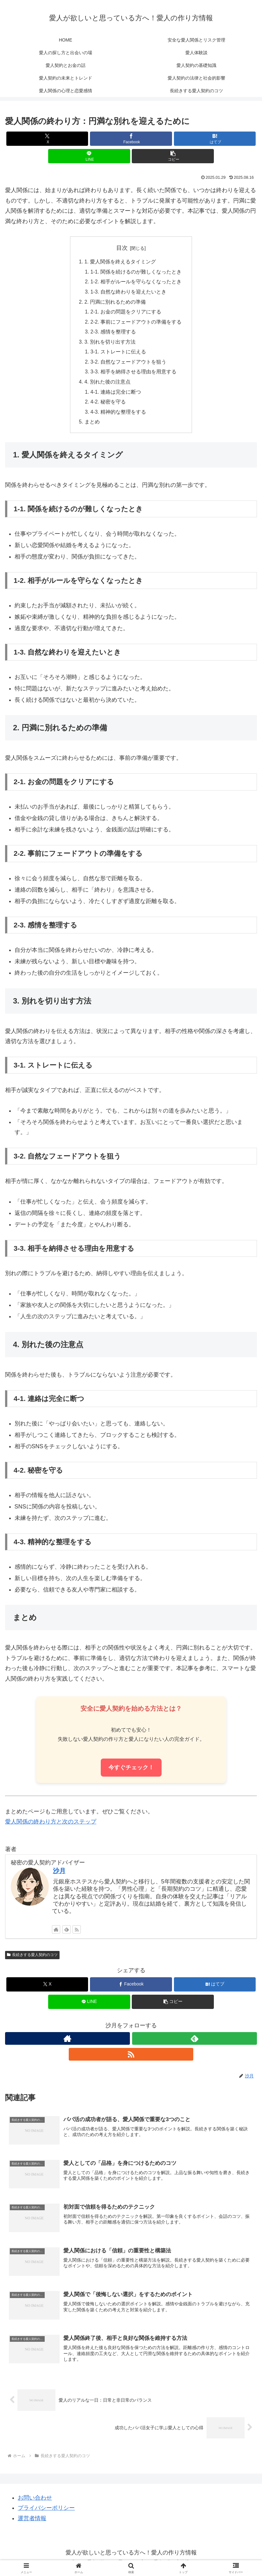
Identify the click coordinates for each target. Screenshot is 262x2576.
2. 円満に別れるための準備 (115, 303)
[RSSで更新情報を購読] (77, 1934)
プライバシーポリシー (46, 2513)
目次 (122, 248)
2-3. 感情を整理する (113, 334)
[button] (173, 156)
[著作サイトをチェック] (56, 1934)
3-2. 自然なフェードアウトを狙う (128, 365)
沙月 (59, 1875)
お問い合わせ (35, 2503)
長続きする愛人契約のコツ (32, 1959)
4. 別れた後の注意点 (107, 385)
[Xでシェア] (47, 139)
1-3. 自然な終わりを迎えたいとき (128, 293)
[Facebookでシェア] (131, 139)
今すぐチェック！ (131, 1772)
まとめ (91, 426)
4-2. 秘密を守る (108, 406)
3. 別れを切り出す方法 (110, 344)
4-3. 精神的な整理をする (118, 416)
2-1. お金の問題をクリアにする (125, 313)
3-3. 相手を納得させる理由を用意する (133, 375)
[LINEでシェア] (89, 156)
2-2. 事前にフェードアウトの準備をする (136, 323)
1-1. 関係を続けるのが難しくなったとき (136, 272)
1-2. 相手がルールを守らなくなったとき (136, 282)
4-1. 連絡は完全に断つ (115, 395)
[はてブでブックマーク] (215, 139)
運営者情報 (32, 2524)
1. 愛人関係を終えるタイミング (120, 262)
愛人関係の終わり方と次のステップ (50, 1826)
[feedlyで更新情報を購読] (66, 1934)
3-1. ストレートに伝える (118, 354)
